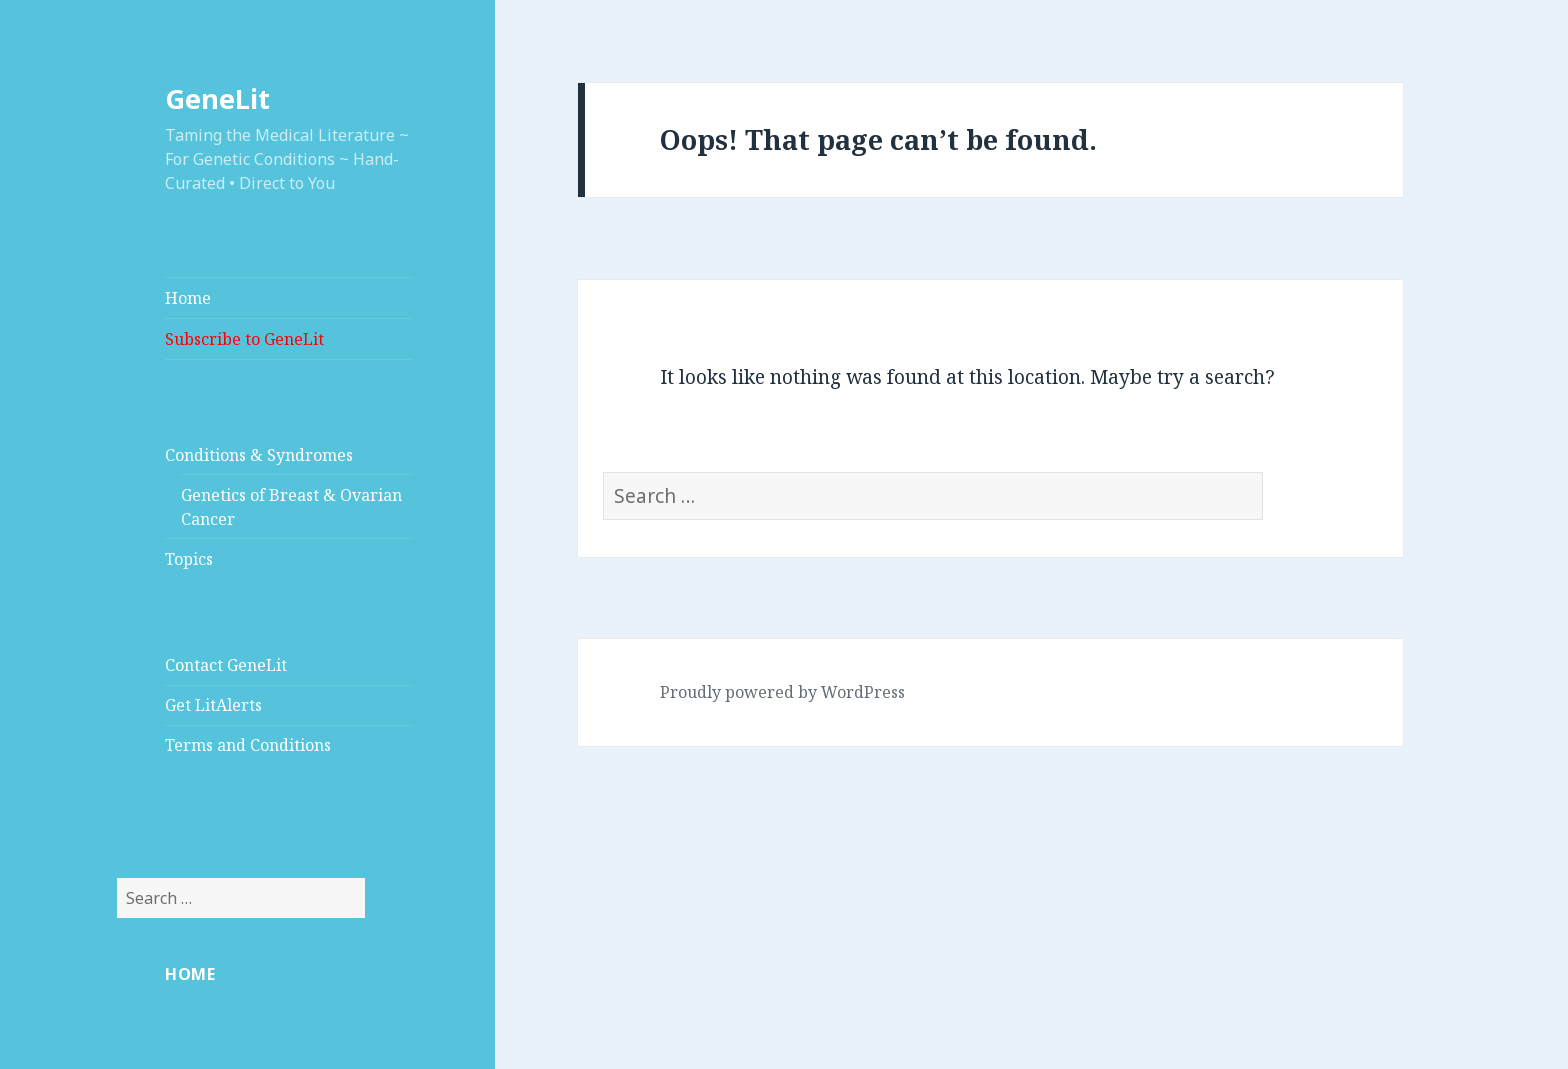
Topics (189, 559)
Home (188, 298)
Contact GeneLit (226, 665)
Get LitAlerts (213, 705)
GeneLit (217, 98)
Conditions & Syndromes (259, 455)
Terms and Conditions (248, 745)
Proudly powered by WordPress (782, 692)
